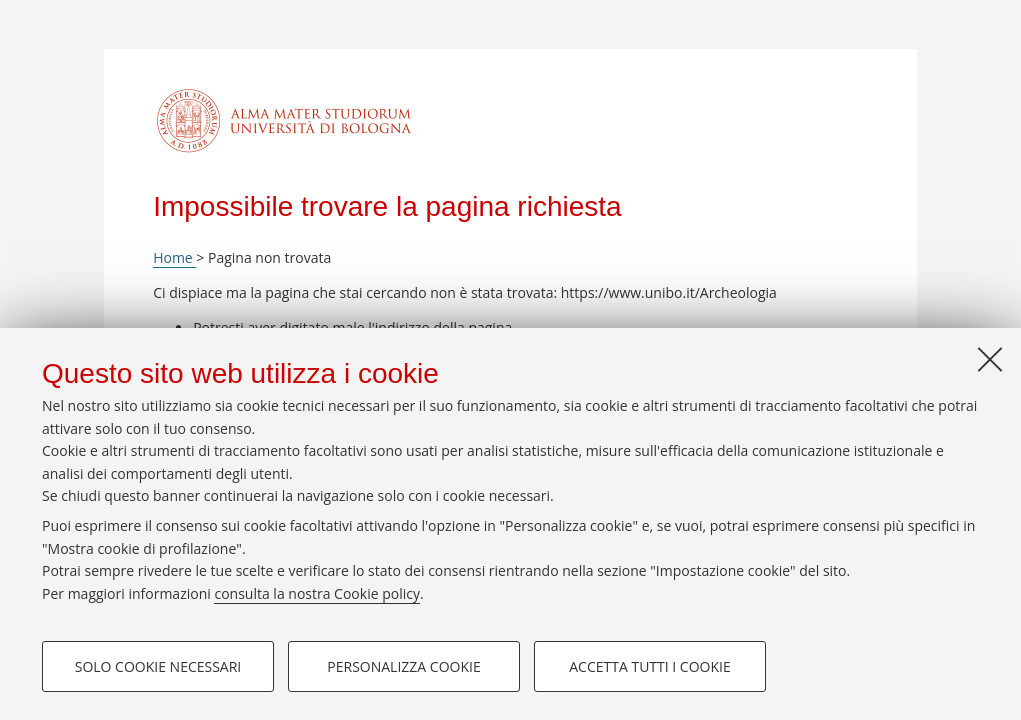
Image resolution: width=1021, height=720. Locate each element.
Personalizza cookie (403, 666)
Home (174, 257)
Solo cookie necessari (158, 666)
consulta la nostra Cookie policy (317, 593)
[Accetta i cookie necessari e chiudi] (990, 359)
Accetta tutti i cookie (649, 666)
